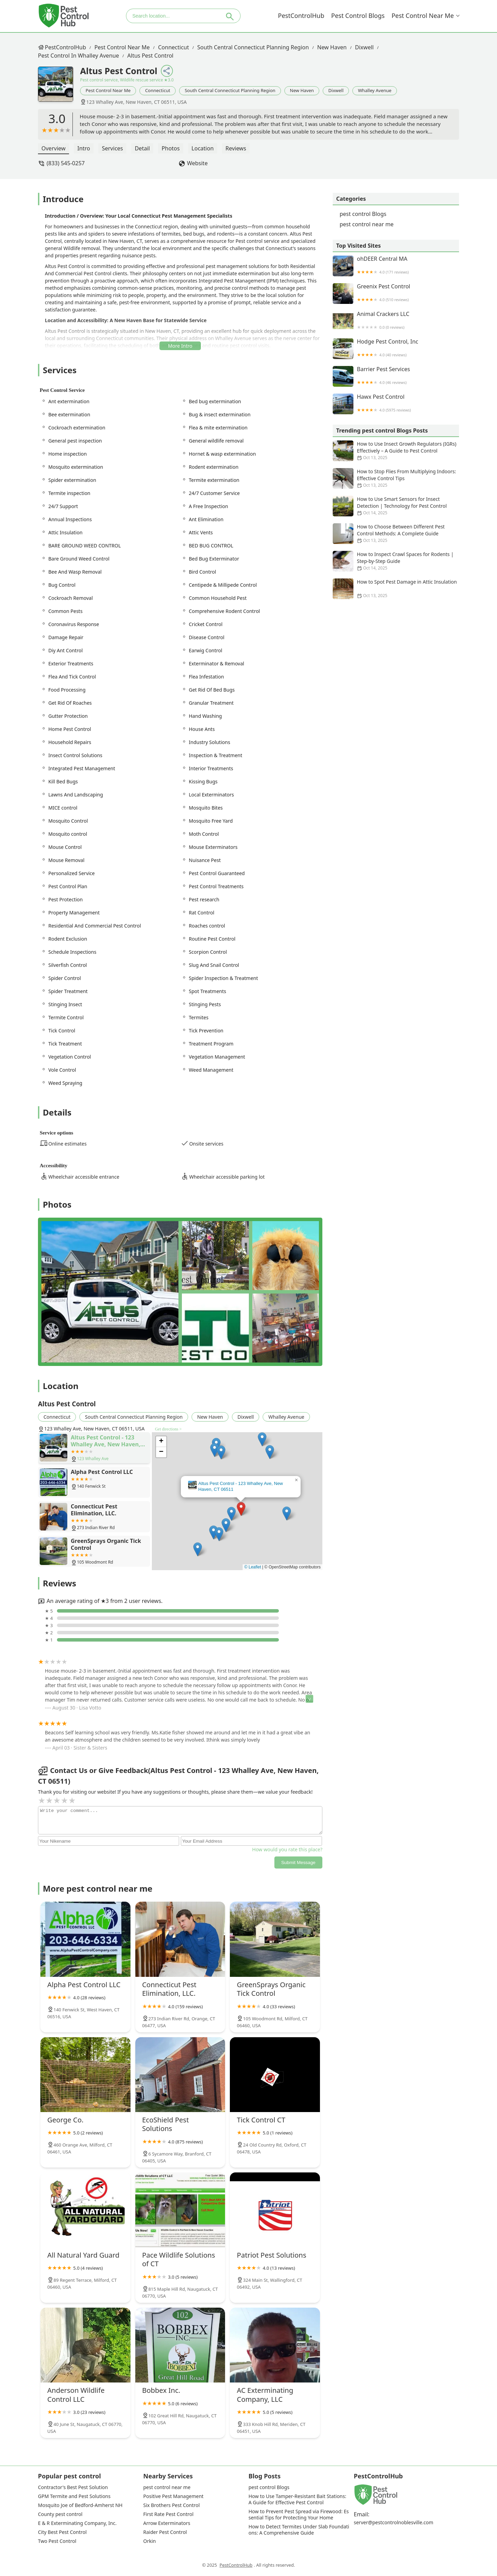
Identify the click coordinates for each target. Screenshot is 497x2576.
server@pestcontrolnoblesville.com (393, 2522)
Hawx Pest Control (396, 404)
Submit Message (298, 1862)
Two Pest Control (57, 2541)
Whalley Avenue (374, 90)
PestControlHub (301, 15)
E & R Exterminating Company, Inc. (77, 2523)
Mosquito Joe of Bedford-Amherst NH (80, 2505)
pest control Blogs (357, 15)
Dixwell (364, 47)
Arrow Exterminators (166, 2523)
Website (197, 163)
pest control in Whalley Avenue (78, 55)
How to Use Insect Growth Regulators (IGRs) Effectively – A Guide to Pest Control (396, 450)
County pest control (60, 2514)
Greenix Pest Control (396, 293)
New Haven (332, 47)
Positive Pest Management (173, 2496)
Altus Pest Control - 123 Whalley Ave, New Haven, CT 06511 (240, 1486)
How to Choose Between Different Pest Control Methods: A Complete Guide (396, 533)
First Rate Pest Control (168, 2514)
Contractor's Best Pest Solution (73, 2487)
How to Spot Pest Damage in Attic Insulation (396, 588)
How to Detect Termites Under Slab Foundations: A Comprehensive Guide (298, 2530)
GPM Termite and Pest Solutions (74, 2496)
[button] (241, 1509)
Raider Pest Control (165, 2532)
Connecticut (173, 47)
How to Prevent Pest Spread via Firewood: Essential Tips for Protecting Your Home (298, 2514)
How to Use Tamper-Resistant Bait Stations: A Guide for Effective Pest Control (298, 2499)
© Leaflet (252, 1567)
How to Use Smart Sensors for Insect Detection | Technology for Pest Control (396, 506)
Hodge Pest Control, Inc (396, 348)
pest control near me (422, 15)
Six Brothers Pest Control (171, 2505)
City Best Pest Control (62, 2532)
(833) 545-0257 (66, 163)
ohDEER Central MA (396, 266)
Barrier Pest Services (396, 376)
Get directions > (168, 1429)
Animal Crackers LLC (396, 321)
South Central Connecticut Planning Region (253, 47)
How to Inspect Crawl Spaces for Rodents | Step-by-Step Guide (396, 561)
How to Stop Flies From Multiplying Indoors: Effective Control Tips (396, 478)
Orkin (149, 2541)
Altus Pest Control (150, 55)
